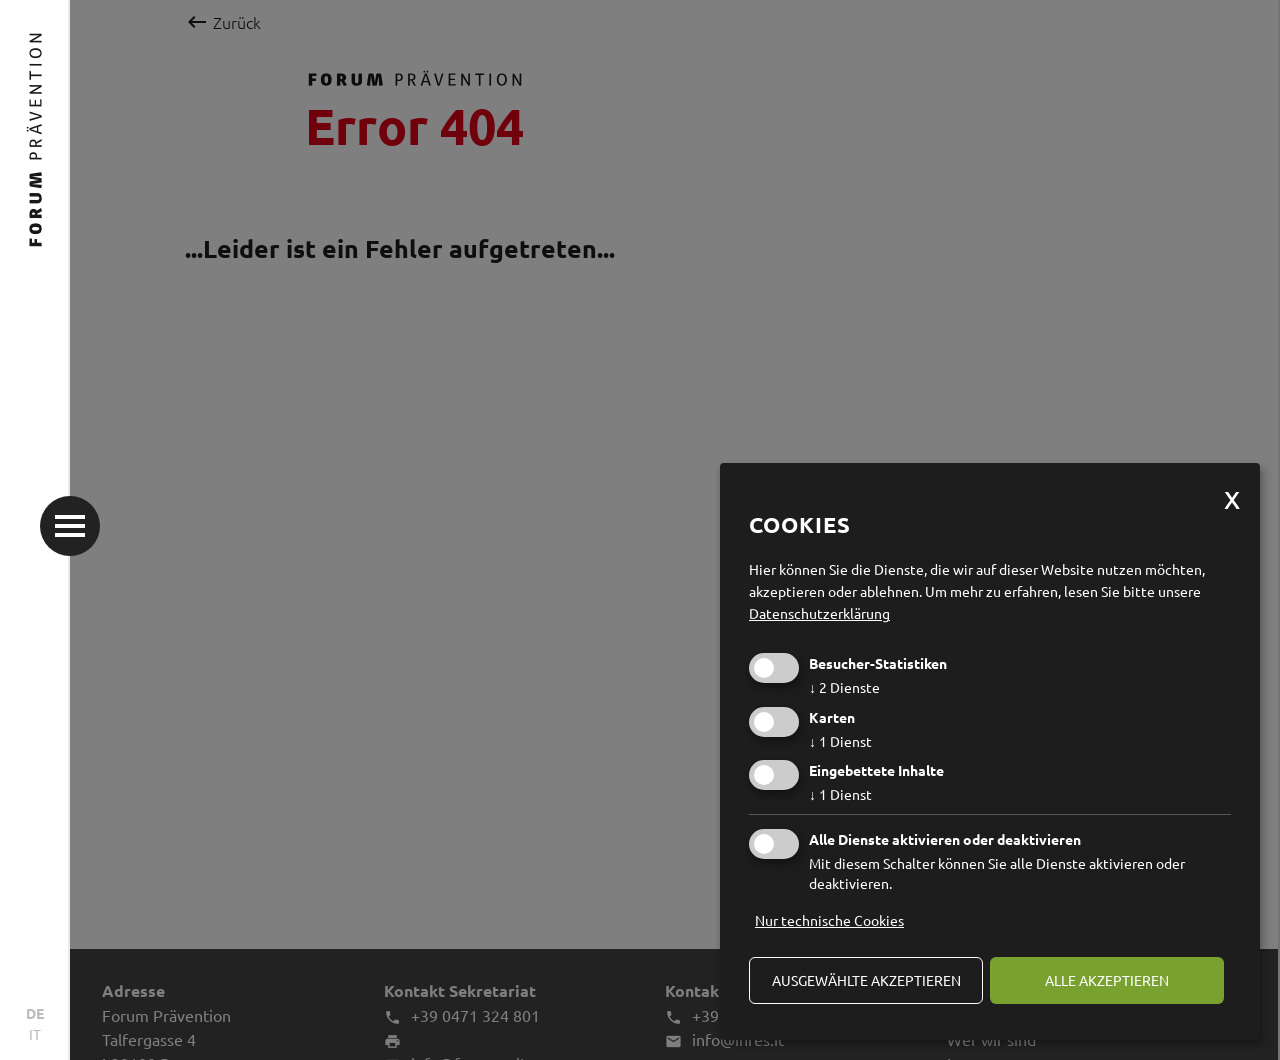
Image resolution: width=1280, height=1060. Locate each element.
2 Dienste (844, 687)
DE (35, 1013)
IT (35, 1034)
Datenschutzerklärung (819, 613)
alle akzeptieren (1107, 980)
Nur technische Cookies (829, 920)
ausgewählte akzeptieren (866, 980)
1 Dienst (840, 741)
